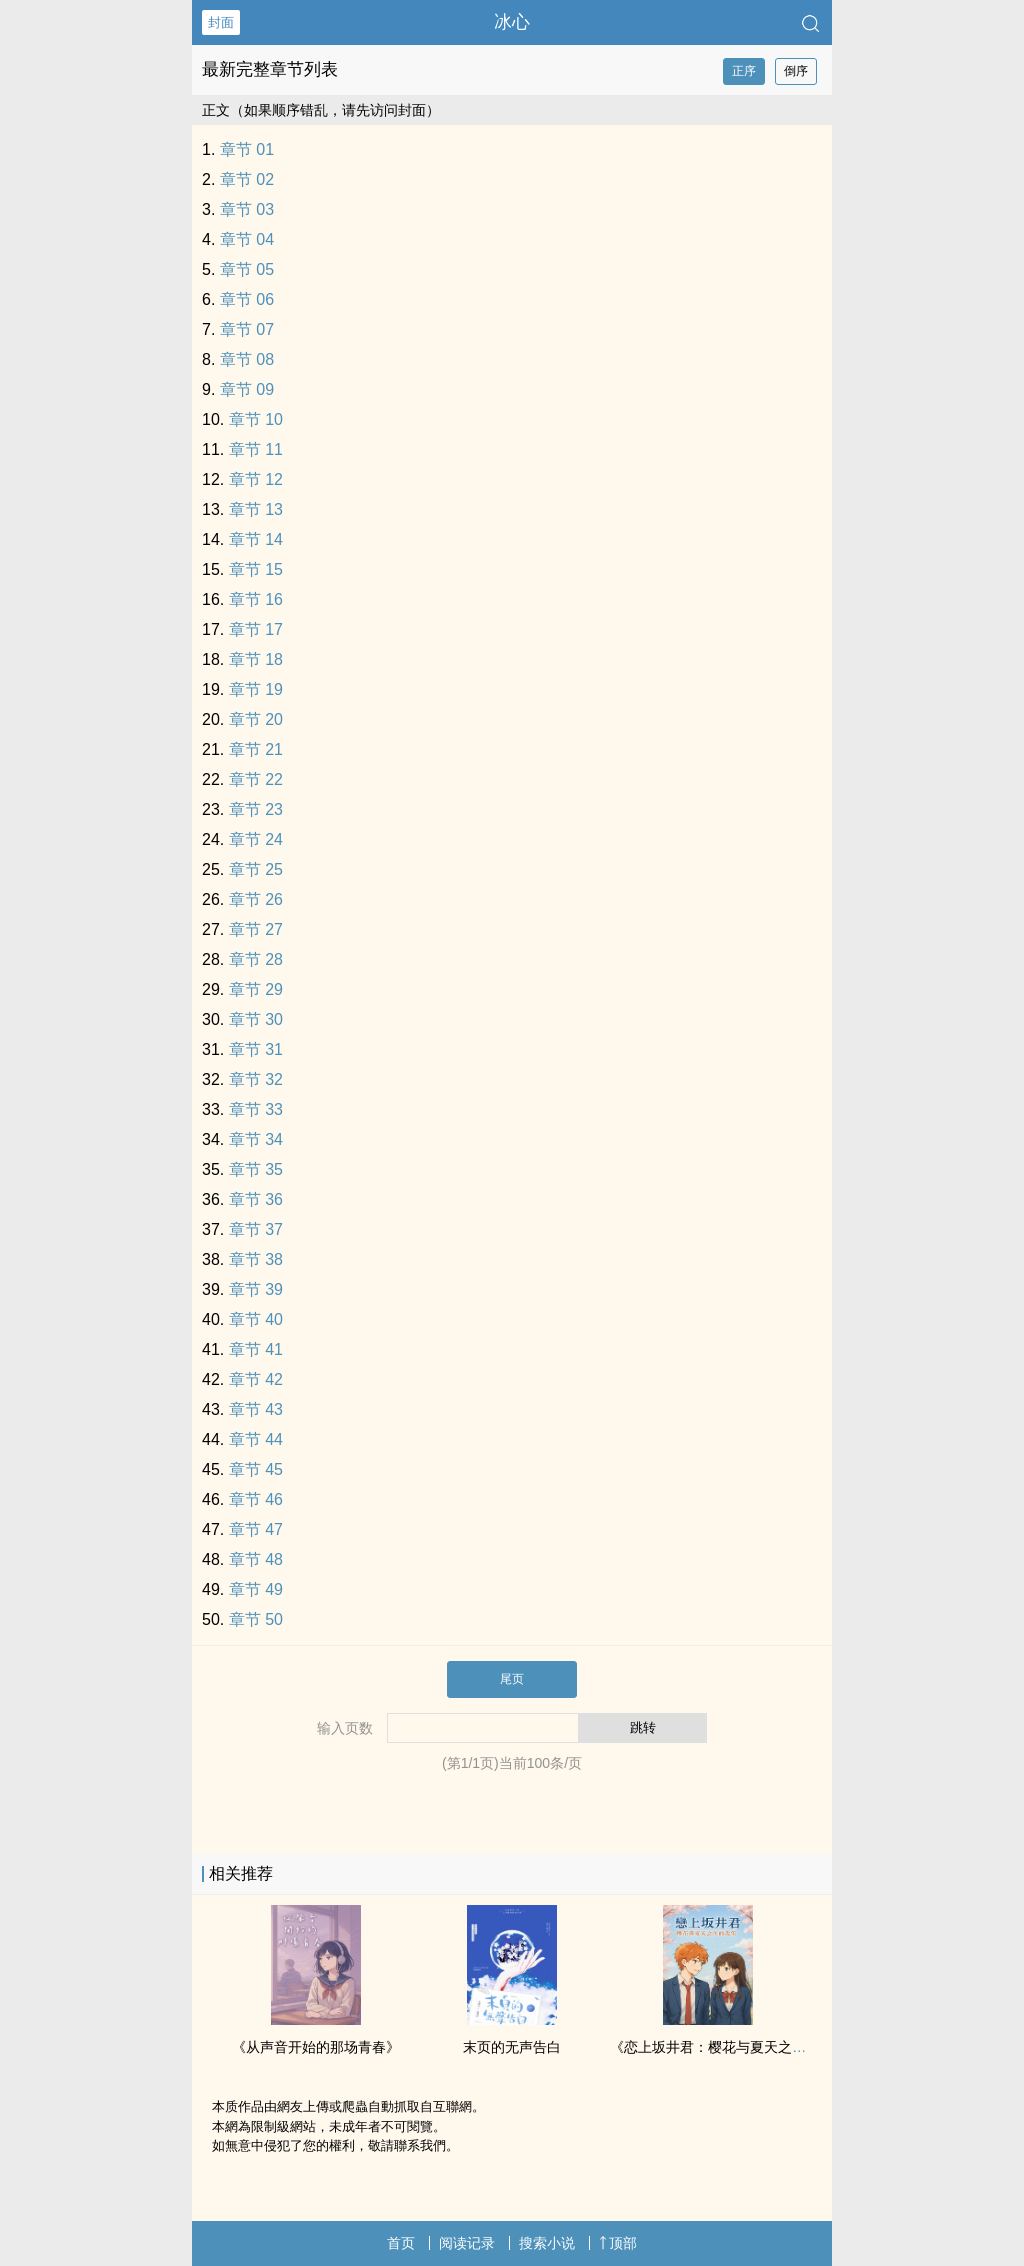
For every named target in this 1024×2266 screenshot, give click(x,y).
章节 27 (256, 929)
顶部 (618, 2243)
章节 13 (256, 509)
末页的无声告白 (512, 2047)
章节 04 (247, 239)
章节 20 (256, 719)
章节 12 (256, 479)
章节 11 (256, 449)
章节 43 (256, 1409)
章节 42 (256, 1379)
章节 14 (256, 539)
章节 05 (247, 269)
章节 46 (256, 1499)
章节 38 (256, 1259)
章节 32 (256, 1079)
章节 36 (256, 1199)
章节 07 (247, 329)
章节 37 (256, 1229)
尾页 (512, 1679)
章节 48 (256, 1559)
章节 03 (247, 209)
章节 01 (247, 149)
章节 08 (247, 359)
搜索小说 (547, 2243)
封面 (221, 22)
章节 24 (256, 839)
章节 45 (256, 1469)
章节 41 (256, 1349)
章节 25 (256, 869)
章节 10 (256, 419)
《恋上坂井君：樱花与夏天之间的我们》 (736, 2047)
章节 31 (256, 1049)
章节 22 (256, 779)
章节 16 (256, 599)
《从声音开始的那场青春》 (316, 2047)
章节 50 (256, 1619)
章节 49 (256, 1589)
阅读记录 (467, 2243)
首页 (401, 2243)
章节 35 (256, 1169)
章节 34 (256, 1139)
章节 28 (256, 959)
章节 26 (256, 899)
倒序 (796, 71)
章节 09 (247, 389)
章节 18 (256, 659)
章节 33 (256, 1109)
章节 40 (256, 1319)
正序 (744, 71)
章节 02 (247, 179)
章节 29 (256, 989)
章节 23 (256, 809)
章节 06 (247, 299)
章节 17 (256, 629)
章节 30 (256, 1019)
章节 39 (256, 1289)
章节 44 (256, 1439)
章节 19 (256, 689)
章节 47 (256, 1529)
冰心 (512, 22)
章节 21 (256, 749)
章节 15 (256, 569)
